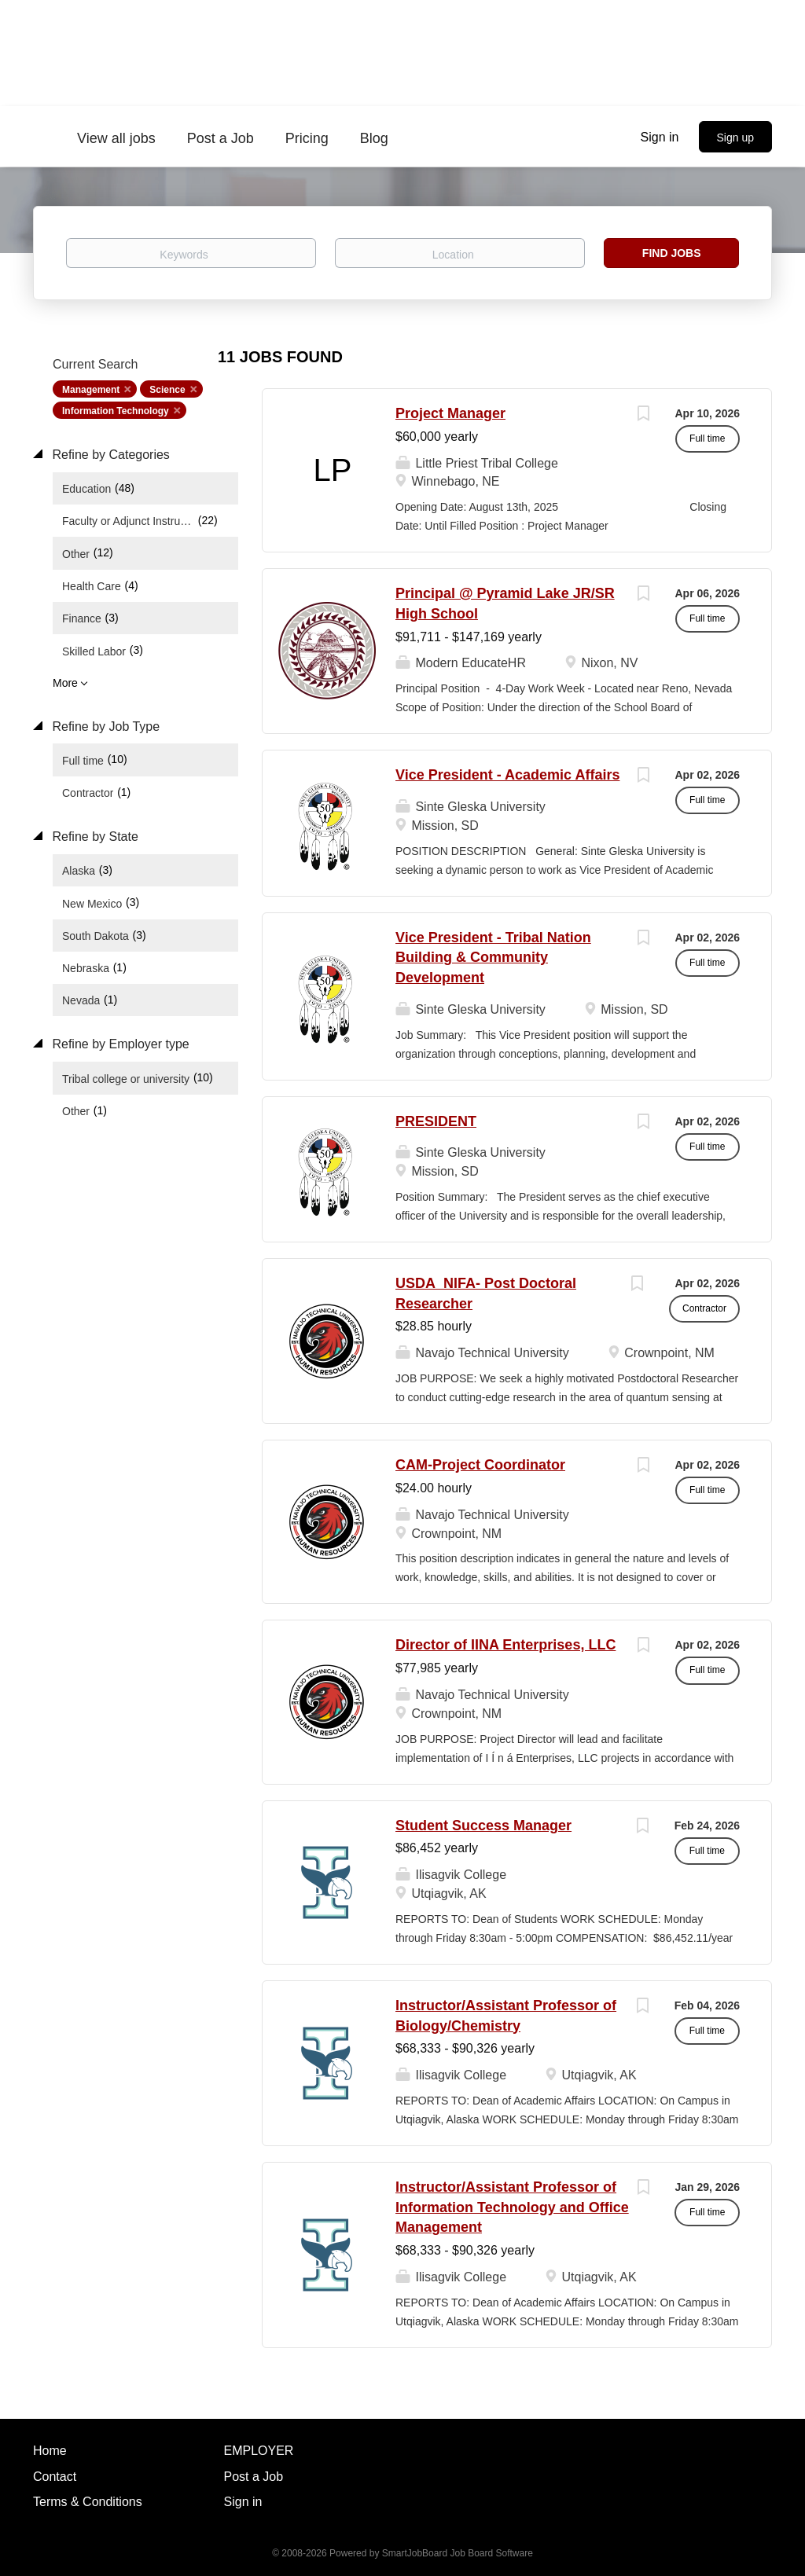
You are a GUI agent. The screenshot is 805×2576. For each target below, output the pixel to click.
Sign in (660, 137)
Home (50, 2450)
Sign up (735, 137)
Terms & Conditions (87, 2501)
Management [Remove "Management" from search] (90, 389)
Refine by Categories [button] (109, 454)
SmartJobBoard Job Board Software (457, 2553)
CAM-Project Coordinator (480, 1465)
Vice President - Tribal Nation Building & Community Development (493, 957)
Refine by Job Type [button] (104, 726)
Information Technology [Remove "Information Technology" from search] (115, 410)
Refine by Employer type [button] (119, 1044)
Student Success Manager (483, 1825)
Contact (54, 2476)
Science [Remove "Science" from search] (167, 389)
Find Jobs (671, 253)
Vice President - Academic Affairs (507, 775)
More (65, 683)
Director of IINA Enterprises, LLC (505, 1645)
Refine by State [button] (93, 836)
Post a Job (254, 2476)
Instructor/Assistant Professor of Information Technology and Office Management (512, 2207)
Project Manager (450, 413)
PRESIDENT (435, 1121)
